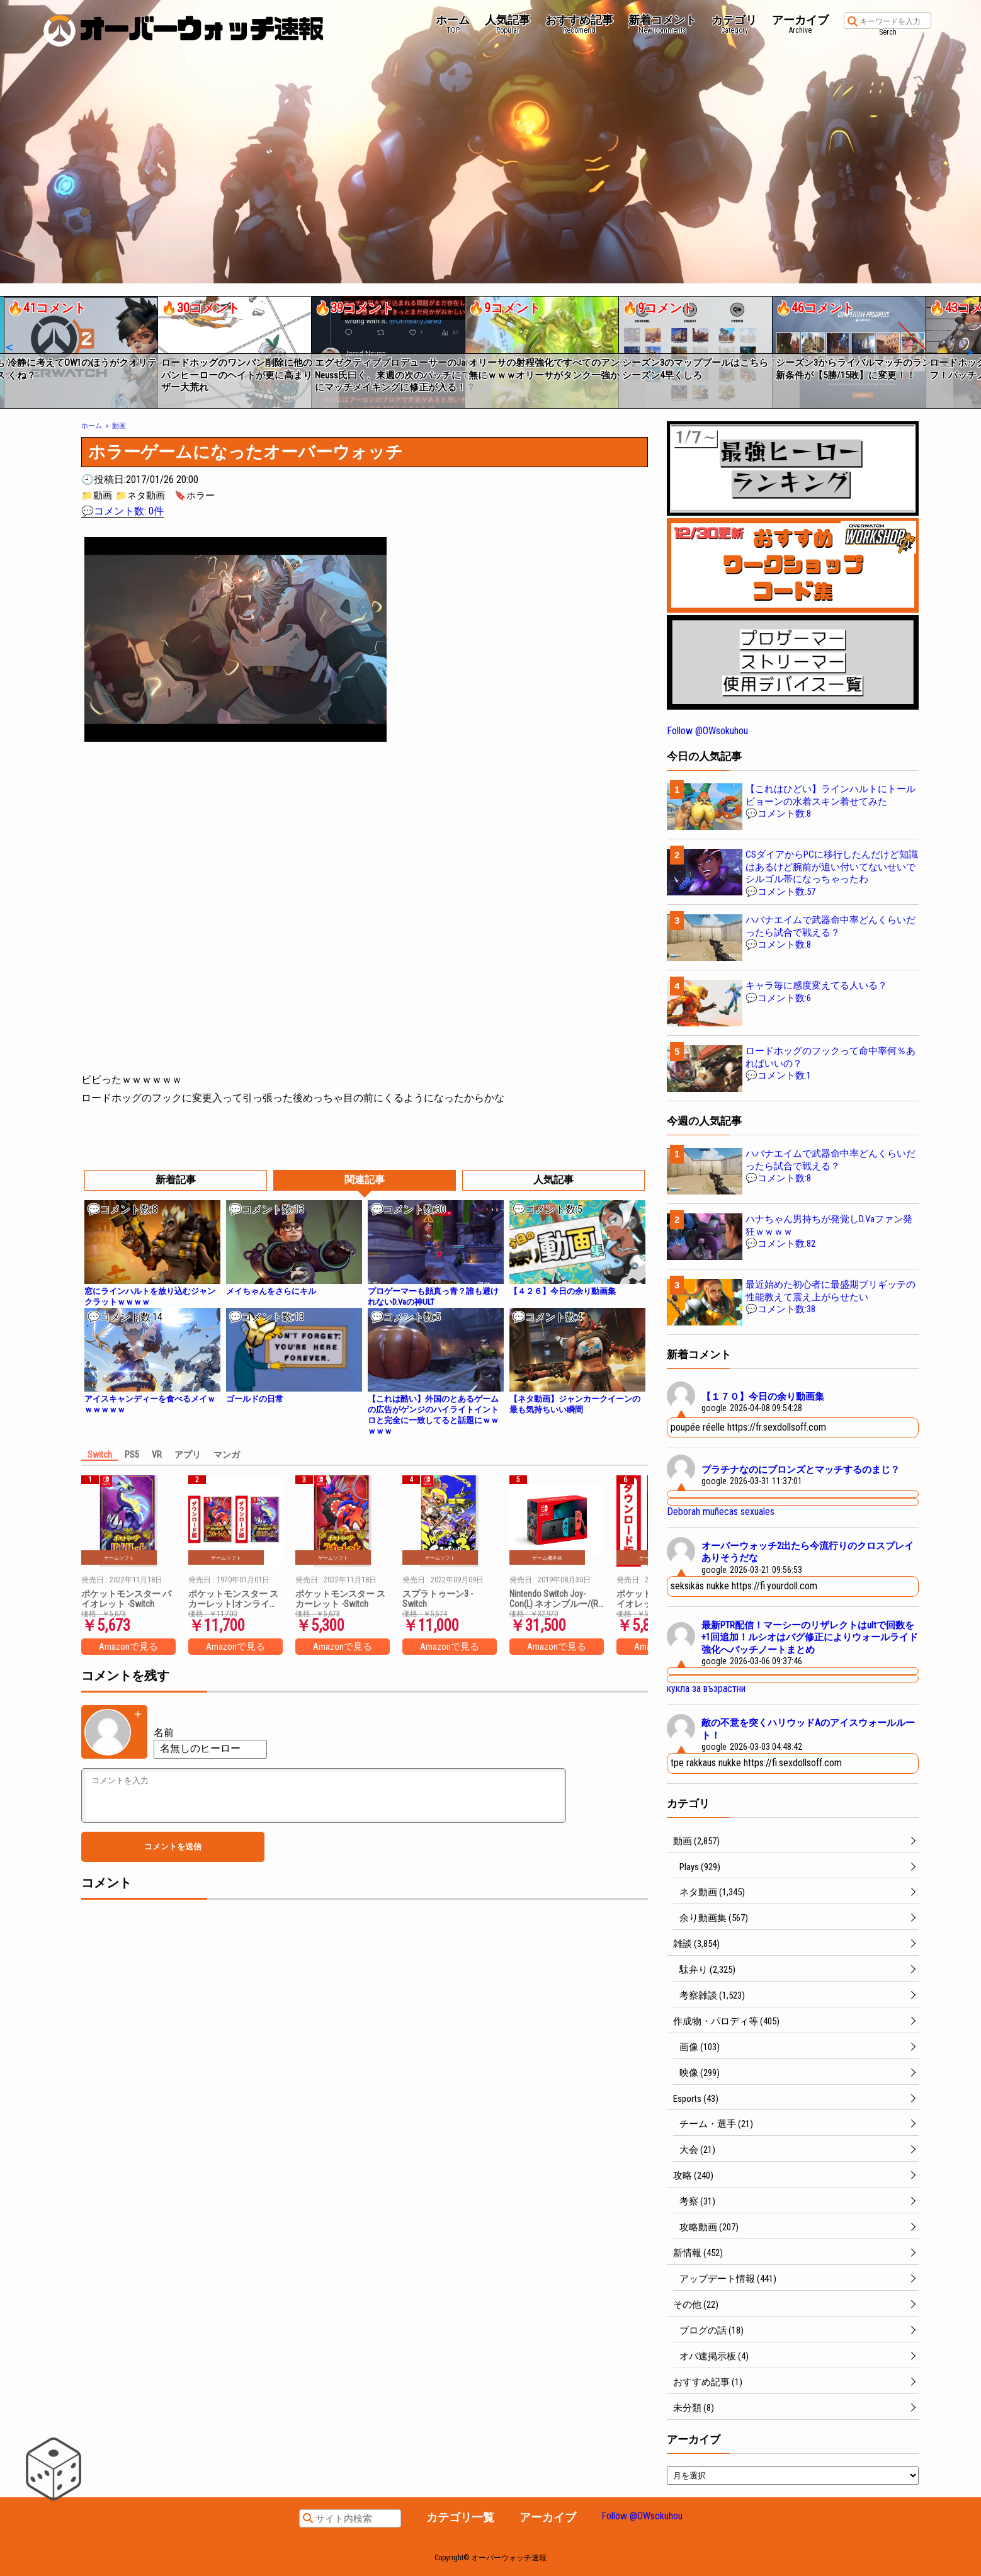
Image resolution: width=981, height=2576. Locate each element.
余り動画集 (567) (713, 1918)
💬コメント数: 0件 (122, 511)
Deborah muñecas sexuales (720, 1512)
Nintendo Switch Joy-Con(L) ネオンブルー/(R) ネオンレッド (555, 1599)
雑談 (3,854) (696, 1943)
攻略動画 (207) (709, 2227)
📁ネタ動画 (140, 495)
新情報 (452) (698, 2253)
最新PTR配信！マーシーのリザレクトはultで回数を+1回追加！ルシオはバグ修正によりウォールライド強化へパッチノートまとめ (809, 1637)
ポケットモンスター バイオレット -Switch (126, 1599)
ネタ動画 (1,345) (712, 1892)
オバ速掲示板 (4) (714, 2356)
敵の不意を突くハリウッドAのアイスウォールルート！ (808, 1729)
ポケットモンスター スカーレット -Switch (340, 1599)
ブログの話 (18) (711, 2330)
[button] (8, 347)
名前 (164, 1733)
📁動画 (96, 495)
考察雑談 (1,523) (712, 1995)
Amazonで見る (128, 1647)
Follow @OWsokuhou (707, 731)
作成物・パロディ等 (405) (726, 2021)
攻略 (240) (693, 2175)
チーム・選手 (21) (716, 2124)
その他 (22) (695, 2304)
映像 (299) (699, 2073)
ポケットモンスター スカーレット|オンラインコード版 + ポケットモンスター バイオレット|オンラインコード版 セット (234, 1599)
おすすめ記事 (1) (707, 2382)
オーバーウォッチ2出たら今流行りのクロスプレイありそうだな (807, 1552)
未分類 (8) (693, 2408)
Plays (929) (699, 1867)
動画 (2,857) (696, 1841)
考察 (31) (697, 2201)
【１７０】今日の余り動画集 (762, 1396)
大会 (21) (697, 2149)
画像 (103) (699, 2047)
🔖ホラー (194, 495)
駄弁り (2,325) (707, 1969)
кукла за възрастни (706, 1688)
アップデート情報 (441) (727, 2278)
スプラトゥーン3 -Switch (437, 1599)
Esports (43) (695, 2098)
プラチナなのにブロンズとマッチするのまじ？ (800, 1469)
